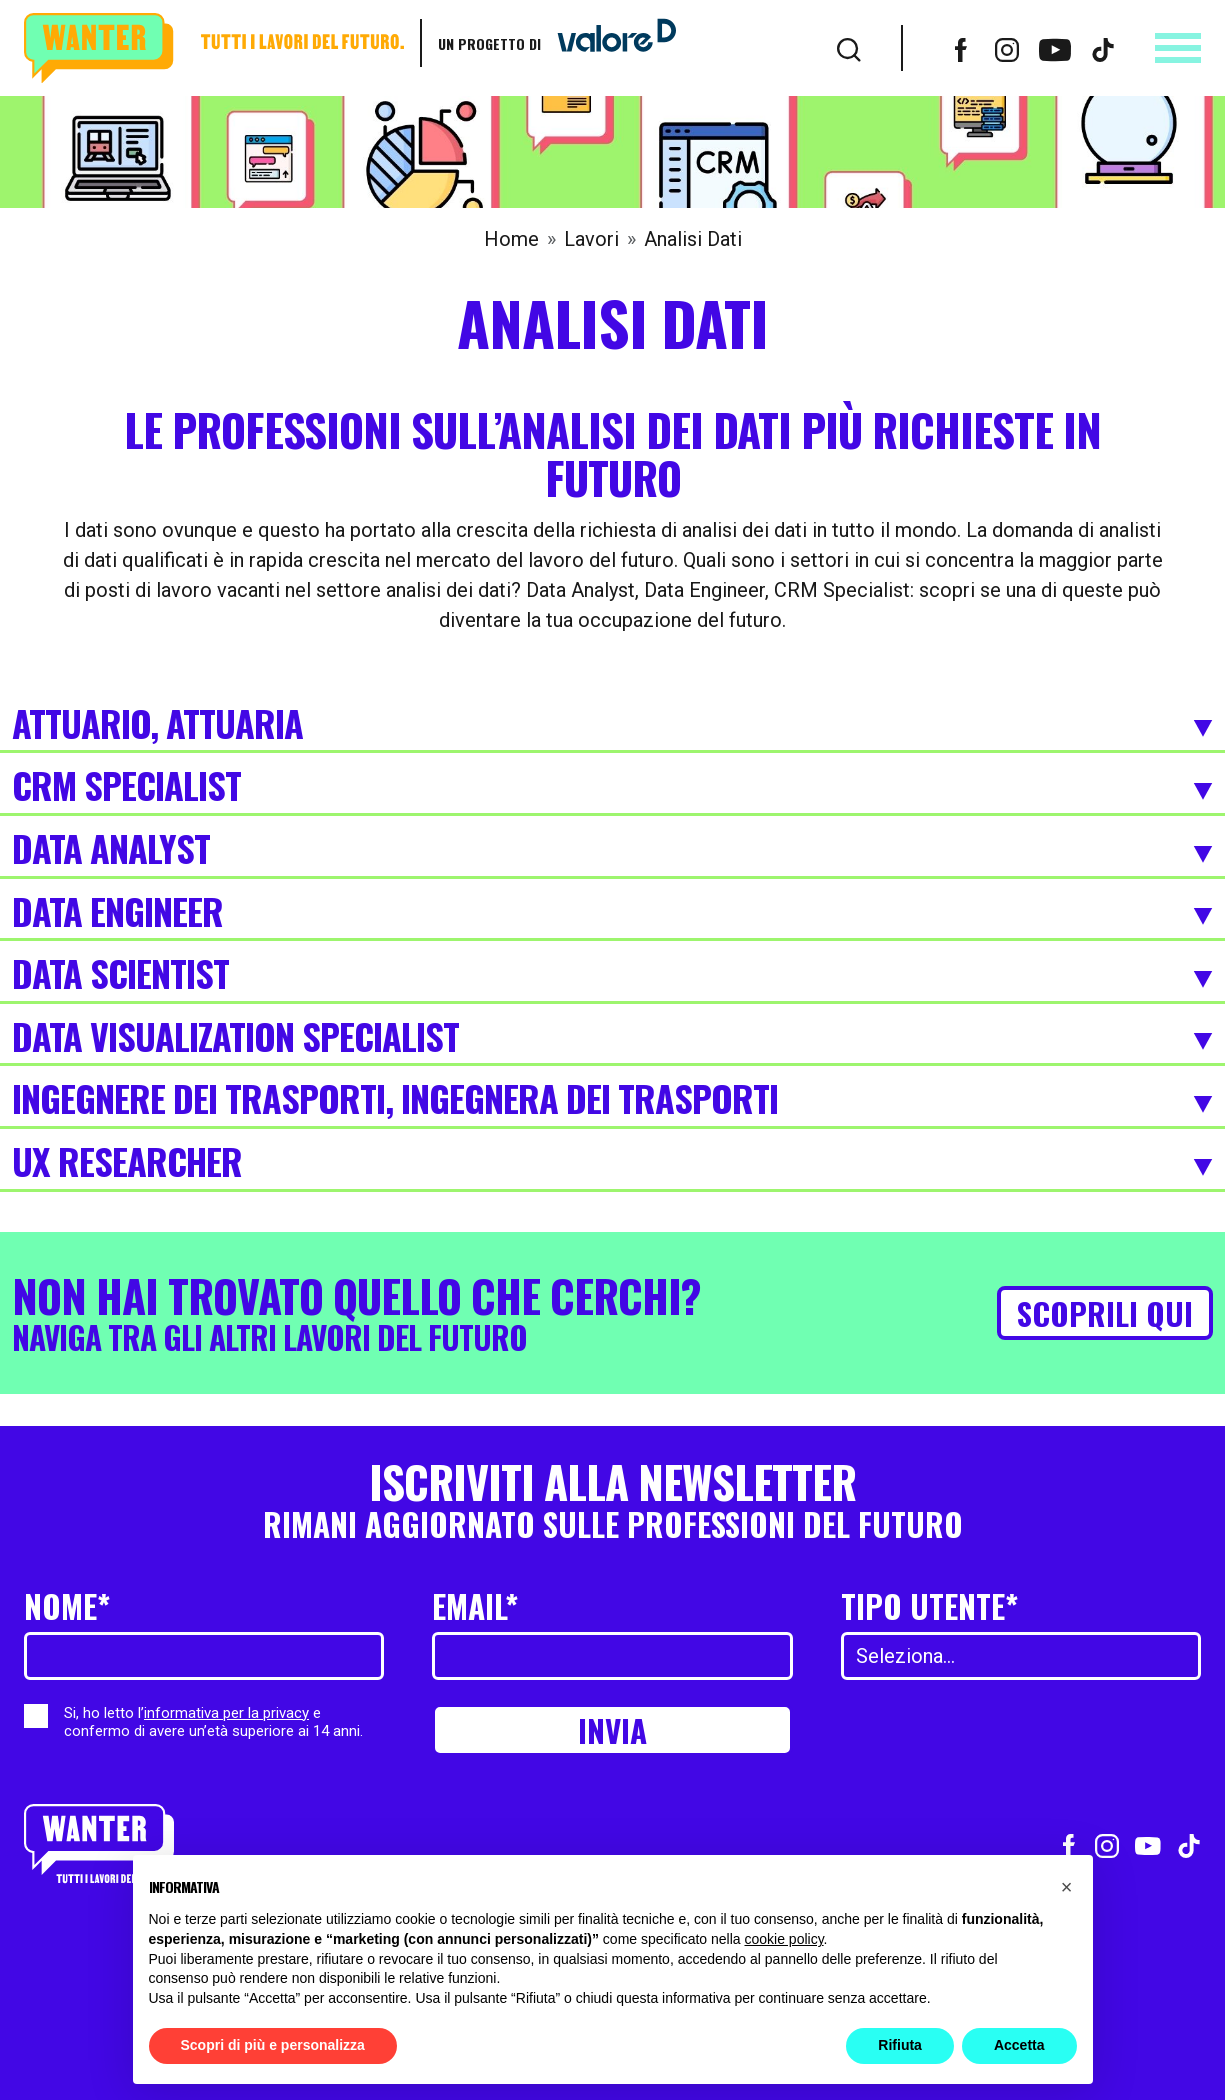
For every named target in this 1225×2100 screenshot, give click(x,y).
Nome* (67, 1606)
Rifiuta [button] (900, 2045)
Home (511, 239)
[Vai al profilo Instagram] (1007, 48)
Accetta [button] (1019, 2045)
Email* (475, 1606)
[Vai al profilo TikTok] (1103, 48)
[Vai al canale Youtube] (1055, 48)
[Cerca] (849, 48)
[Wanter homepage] (214, 48)
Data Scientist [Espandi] (612, 975)
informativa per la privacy (226, 1713)
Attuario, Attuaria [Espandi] (612, 725)
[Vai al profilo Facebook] (961, 48)
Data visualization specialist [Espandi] (612, 1038)
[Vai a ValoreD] (609, 43)
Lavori (591, 239)
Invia (612, 1730)
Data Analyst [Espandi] (612, 850)
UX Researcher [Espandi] (612, 1163)
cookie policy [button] (783, 1939)
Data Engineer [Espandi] (612, 913)
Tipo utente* (929, 1606)
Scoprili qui (1105, 1312)
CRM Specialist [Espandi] (612, 787)
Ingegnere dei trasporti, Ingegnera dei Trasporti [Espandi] (612, 1100)
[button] (1067, 1887)
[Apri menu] (1178, 48)
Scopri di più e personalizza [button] (273, 2045)
